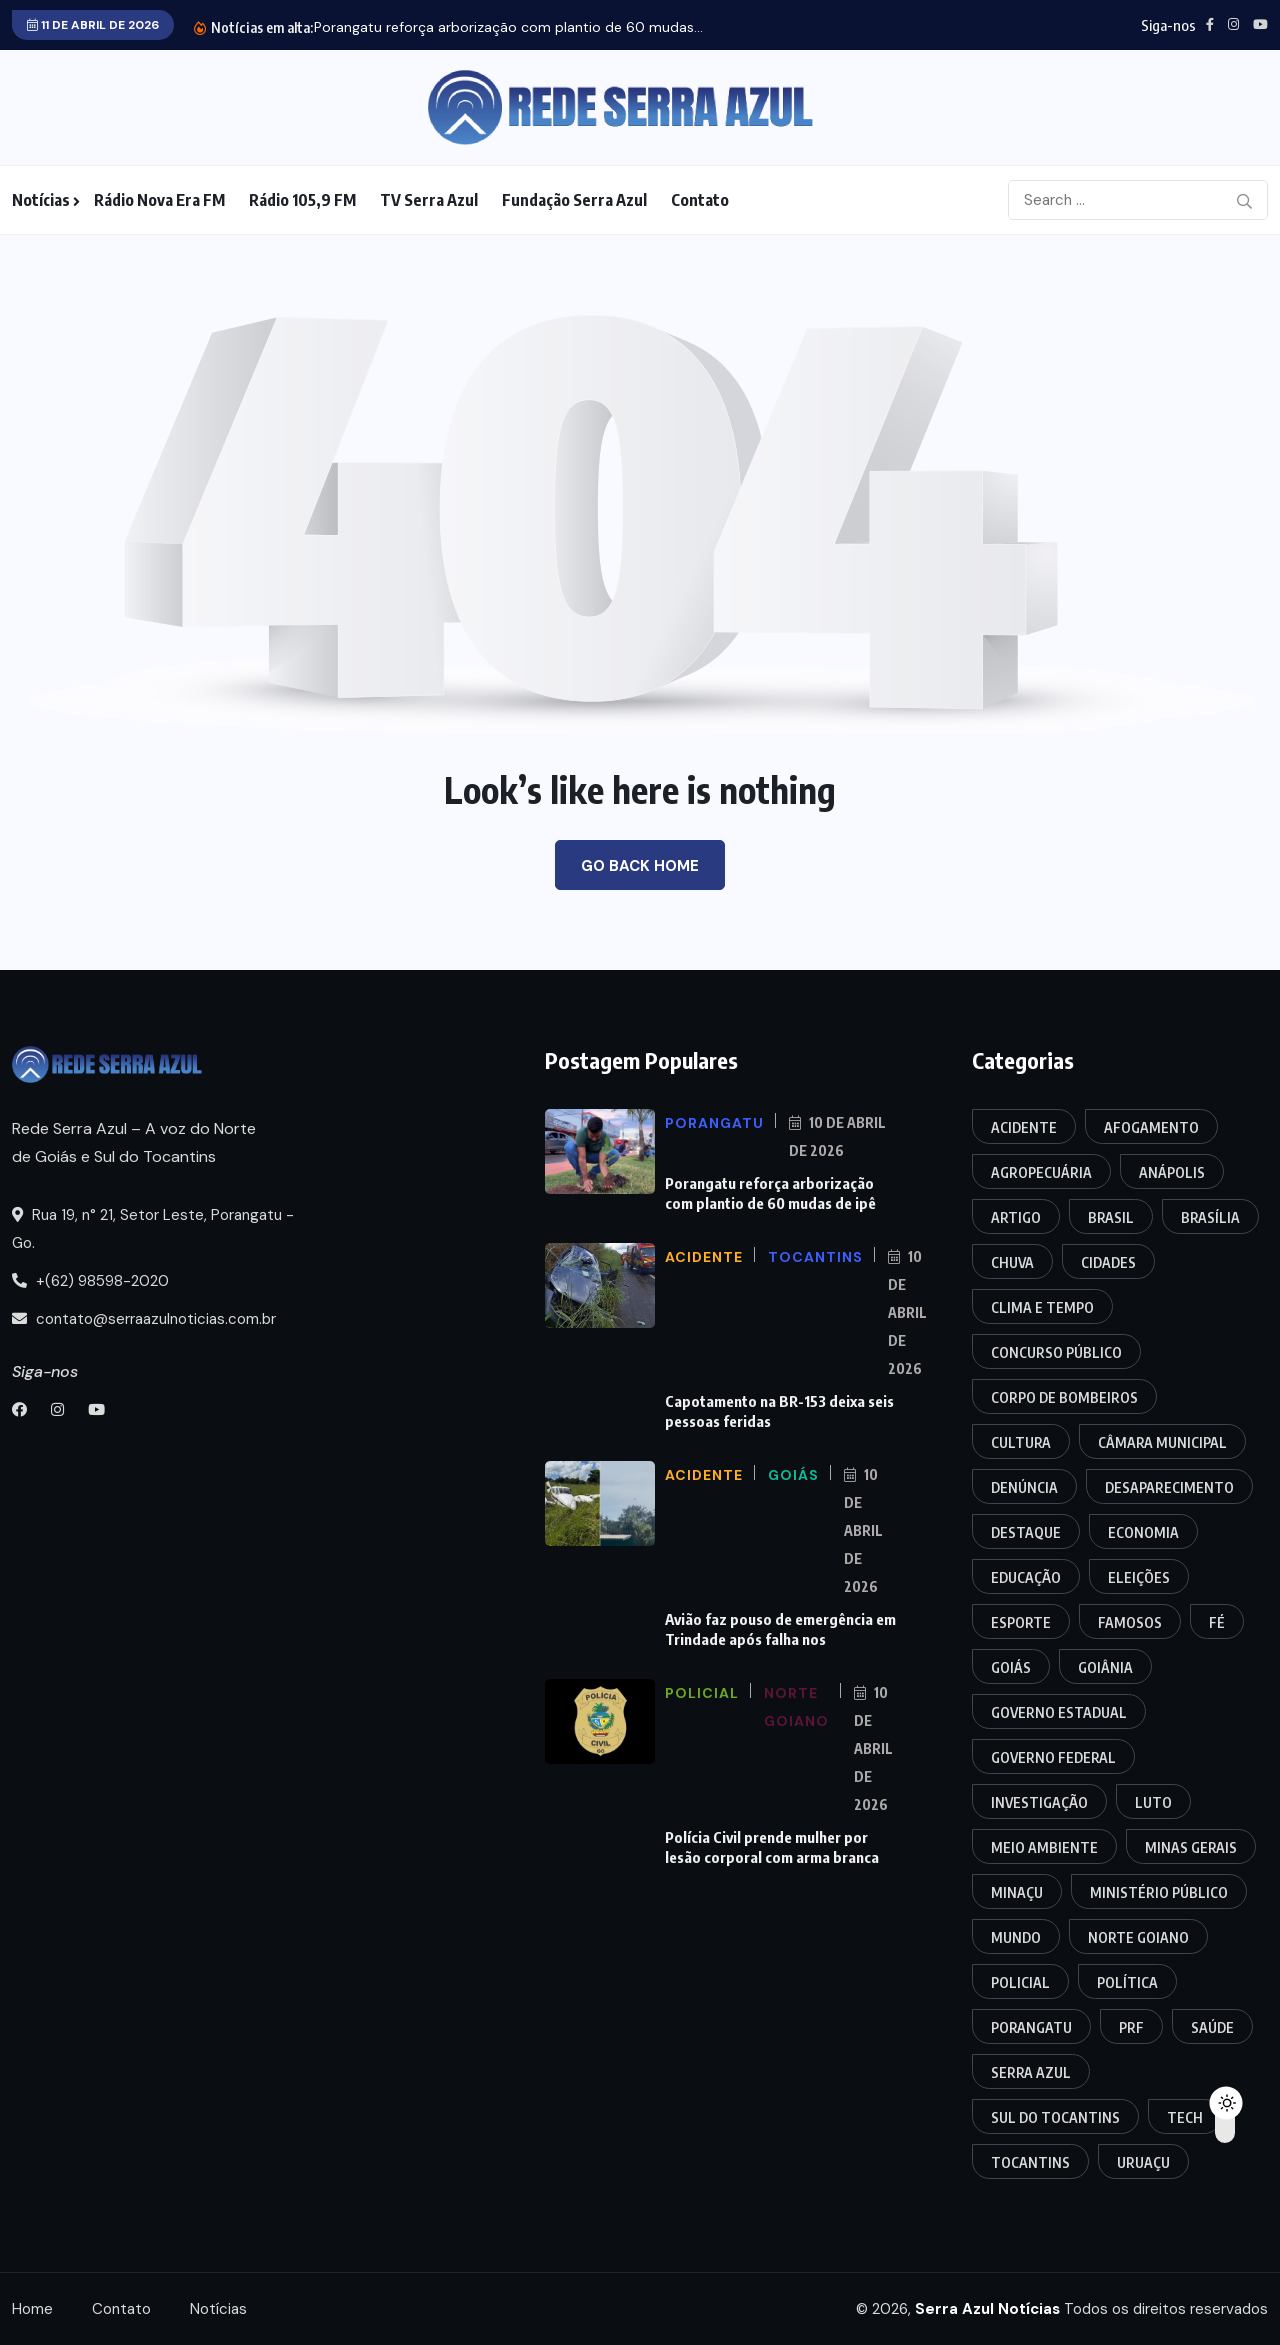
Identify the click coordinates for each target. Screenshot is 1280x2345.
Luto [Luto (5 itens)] (1153, 1802)
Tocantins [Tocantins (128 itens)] (1030, 2162)
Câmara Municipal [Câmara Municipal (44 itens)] (1162, 1442)
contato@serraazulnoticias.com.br (144, 1319)
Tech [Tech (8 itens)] (1185, 2117)
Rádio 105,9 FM (302, 200)
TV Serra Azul (429, 200)
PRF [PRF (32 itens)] (1131, 2027)
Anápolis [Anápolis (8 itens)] (1172, 1172)
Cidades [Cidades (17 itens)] (1108, 1262)
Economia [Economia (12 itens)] (1143, 1532)
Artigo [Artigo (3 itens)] (1016, 1217)
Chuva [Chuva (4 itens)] (1012, 1262)
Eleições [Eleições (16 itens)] (1139, 1577)
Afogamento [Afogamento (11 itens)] (1151, 1127)
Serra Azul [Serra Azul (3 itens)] (1031, 2072)
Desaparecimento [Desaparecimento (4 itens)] (1169, 1487)
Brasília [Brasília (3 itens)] (1210, 1217)
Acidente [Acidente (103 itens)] (1024, 1127)
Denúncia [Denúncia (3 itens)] (1024, 1487)
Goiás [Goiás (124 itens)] (1011, 1667)
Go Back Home (640, 866)
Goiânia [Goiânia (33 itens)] (1105, 1667)
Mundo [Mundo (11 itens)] (1016, 1937)
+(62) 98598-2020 (90, 1281)
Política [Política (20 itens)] (1127, 1982)
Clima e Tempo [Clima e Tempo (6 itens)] (1042, 1307)
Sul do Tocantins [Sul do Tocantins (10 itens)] (1055, 2117)
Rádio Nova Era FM (159, 200)
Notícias (41, 200)
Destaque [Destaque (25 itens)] (1026, 1532)
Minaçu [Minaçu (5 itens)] (1017, 1892)
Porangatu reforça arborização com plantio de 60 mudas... (508, 27)
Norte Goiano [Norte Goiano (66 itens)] (1138, 1937)
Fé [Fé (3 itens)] (1217, 1622)
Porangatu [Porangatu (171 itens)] (1031, 2027)
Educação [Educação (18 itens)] (1026, 1577)
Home (32, 2309)
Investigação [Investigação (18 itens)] (1039, 1802)
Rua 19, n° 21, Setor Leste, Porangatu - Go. (153, 1229)
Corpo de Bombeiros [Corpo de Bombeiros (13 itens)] (1064, 1397)
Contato (700, 200)
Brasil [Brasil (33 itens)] (1111, 1217)
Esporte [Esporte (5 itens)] (1021, 1622)
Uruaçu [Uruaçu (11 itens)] (1143, 2162)
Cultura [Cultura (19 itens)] (1021, 1442)
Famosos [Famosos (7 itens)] (1130, 1622)
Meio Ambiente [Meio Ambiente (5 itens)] (1044, 1847)
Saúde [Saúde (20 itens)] (1212, 2027)
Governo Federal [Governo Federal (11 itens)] (1053, 1757)
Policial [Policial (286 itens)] (1020, 1982)
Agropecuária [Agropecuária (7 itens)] (1041, 1172)
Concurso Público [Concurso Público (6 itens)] (1056, 1352)
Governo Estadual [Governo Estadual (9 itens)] (1059, 1712)
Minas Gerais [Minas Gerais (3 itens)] (1191, 1847)
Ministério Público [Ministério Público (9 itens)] (1159, 1892)
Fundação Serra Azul (574, 200)
